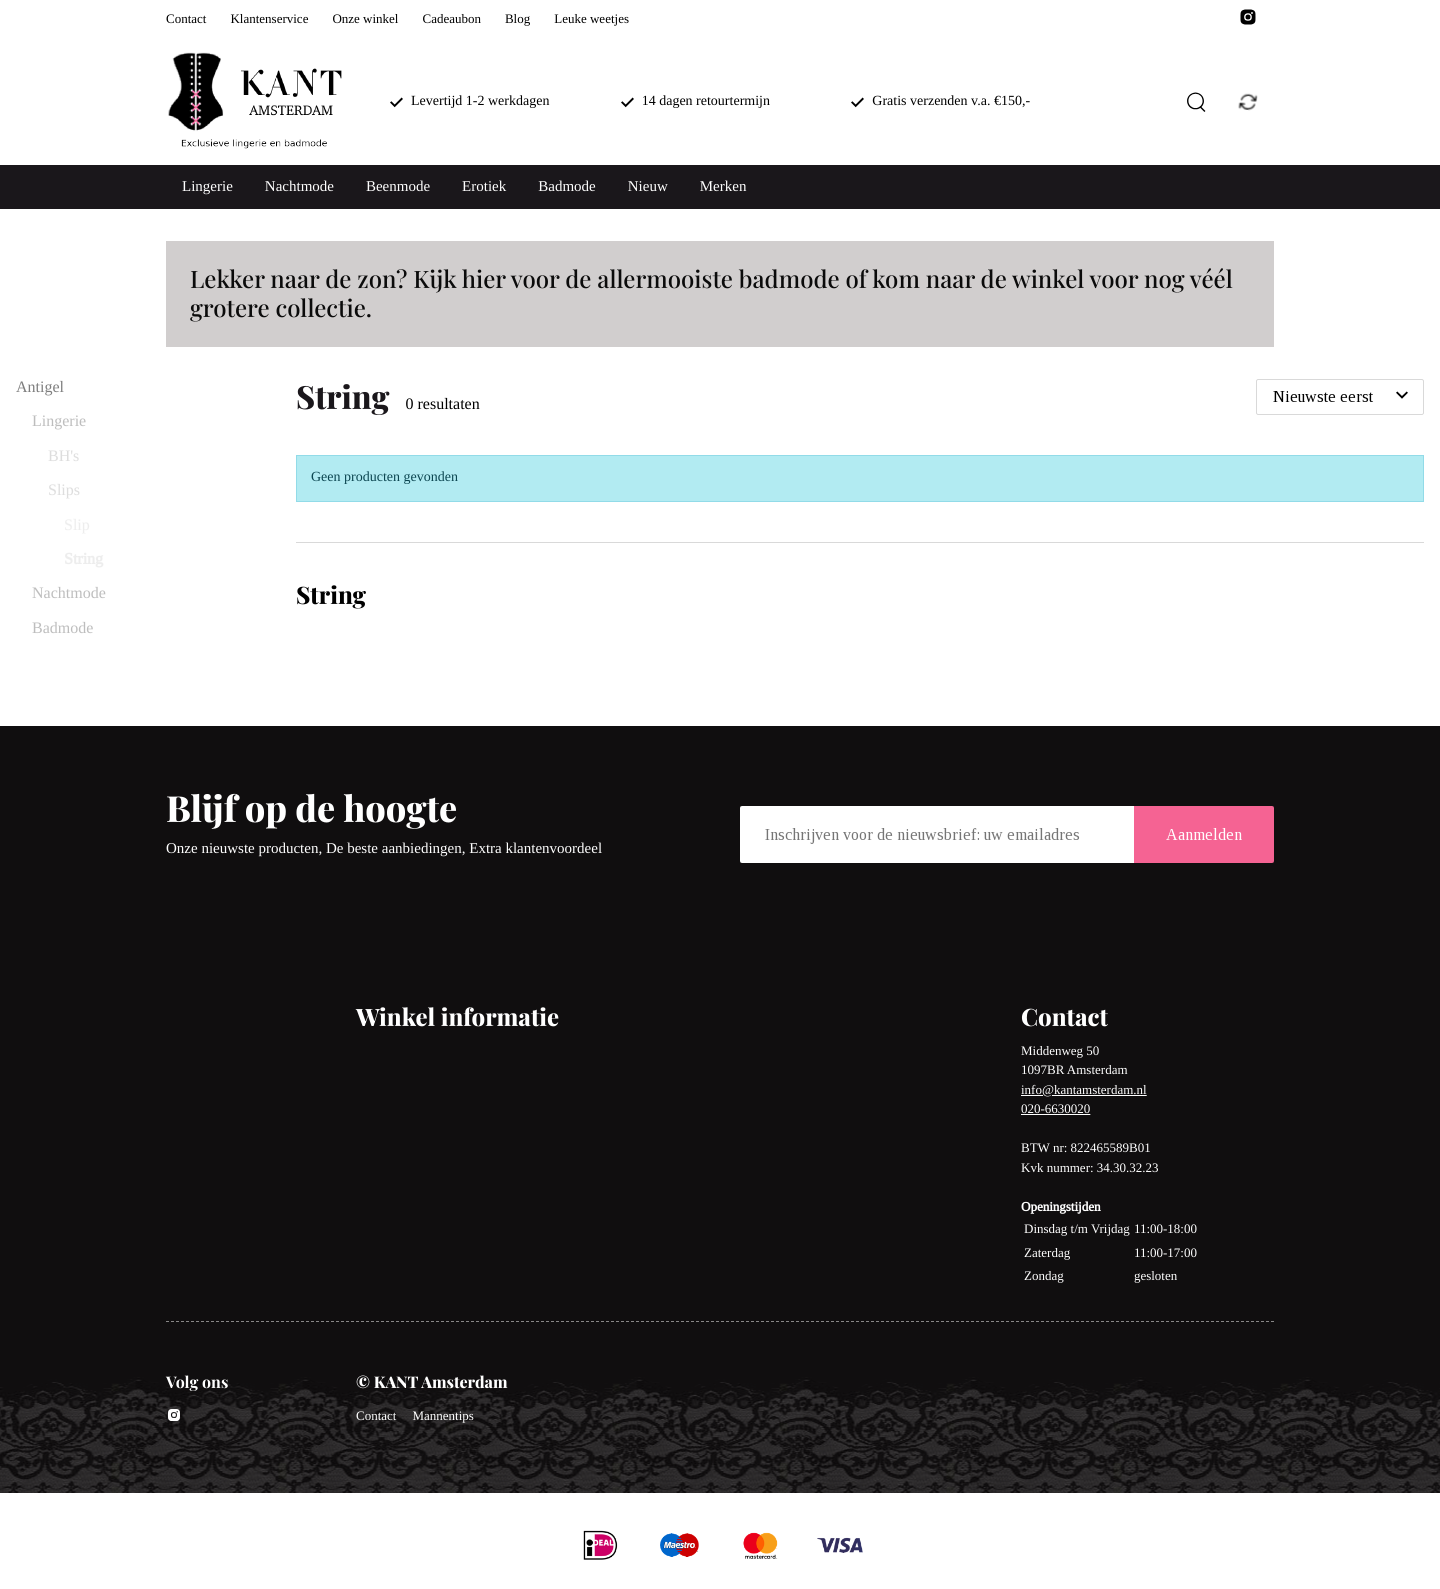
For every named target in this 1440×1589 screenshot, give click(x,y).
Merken (723, 187)
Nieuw (648, 187)
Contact (186, 18)
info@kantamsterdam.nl (1084, 1089)
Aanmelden (1204, 834)
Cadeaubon (451, 18)
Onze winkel (365, 18)
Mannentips (442, 1415)
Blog (517, 18)
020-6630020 (1055, 1108)
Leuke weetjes (591, 18)
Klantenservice (269, 18)
